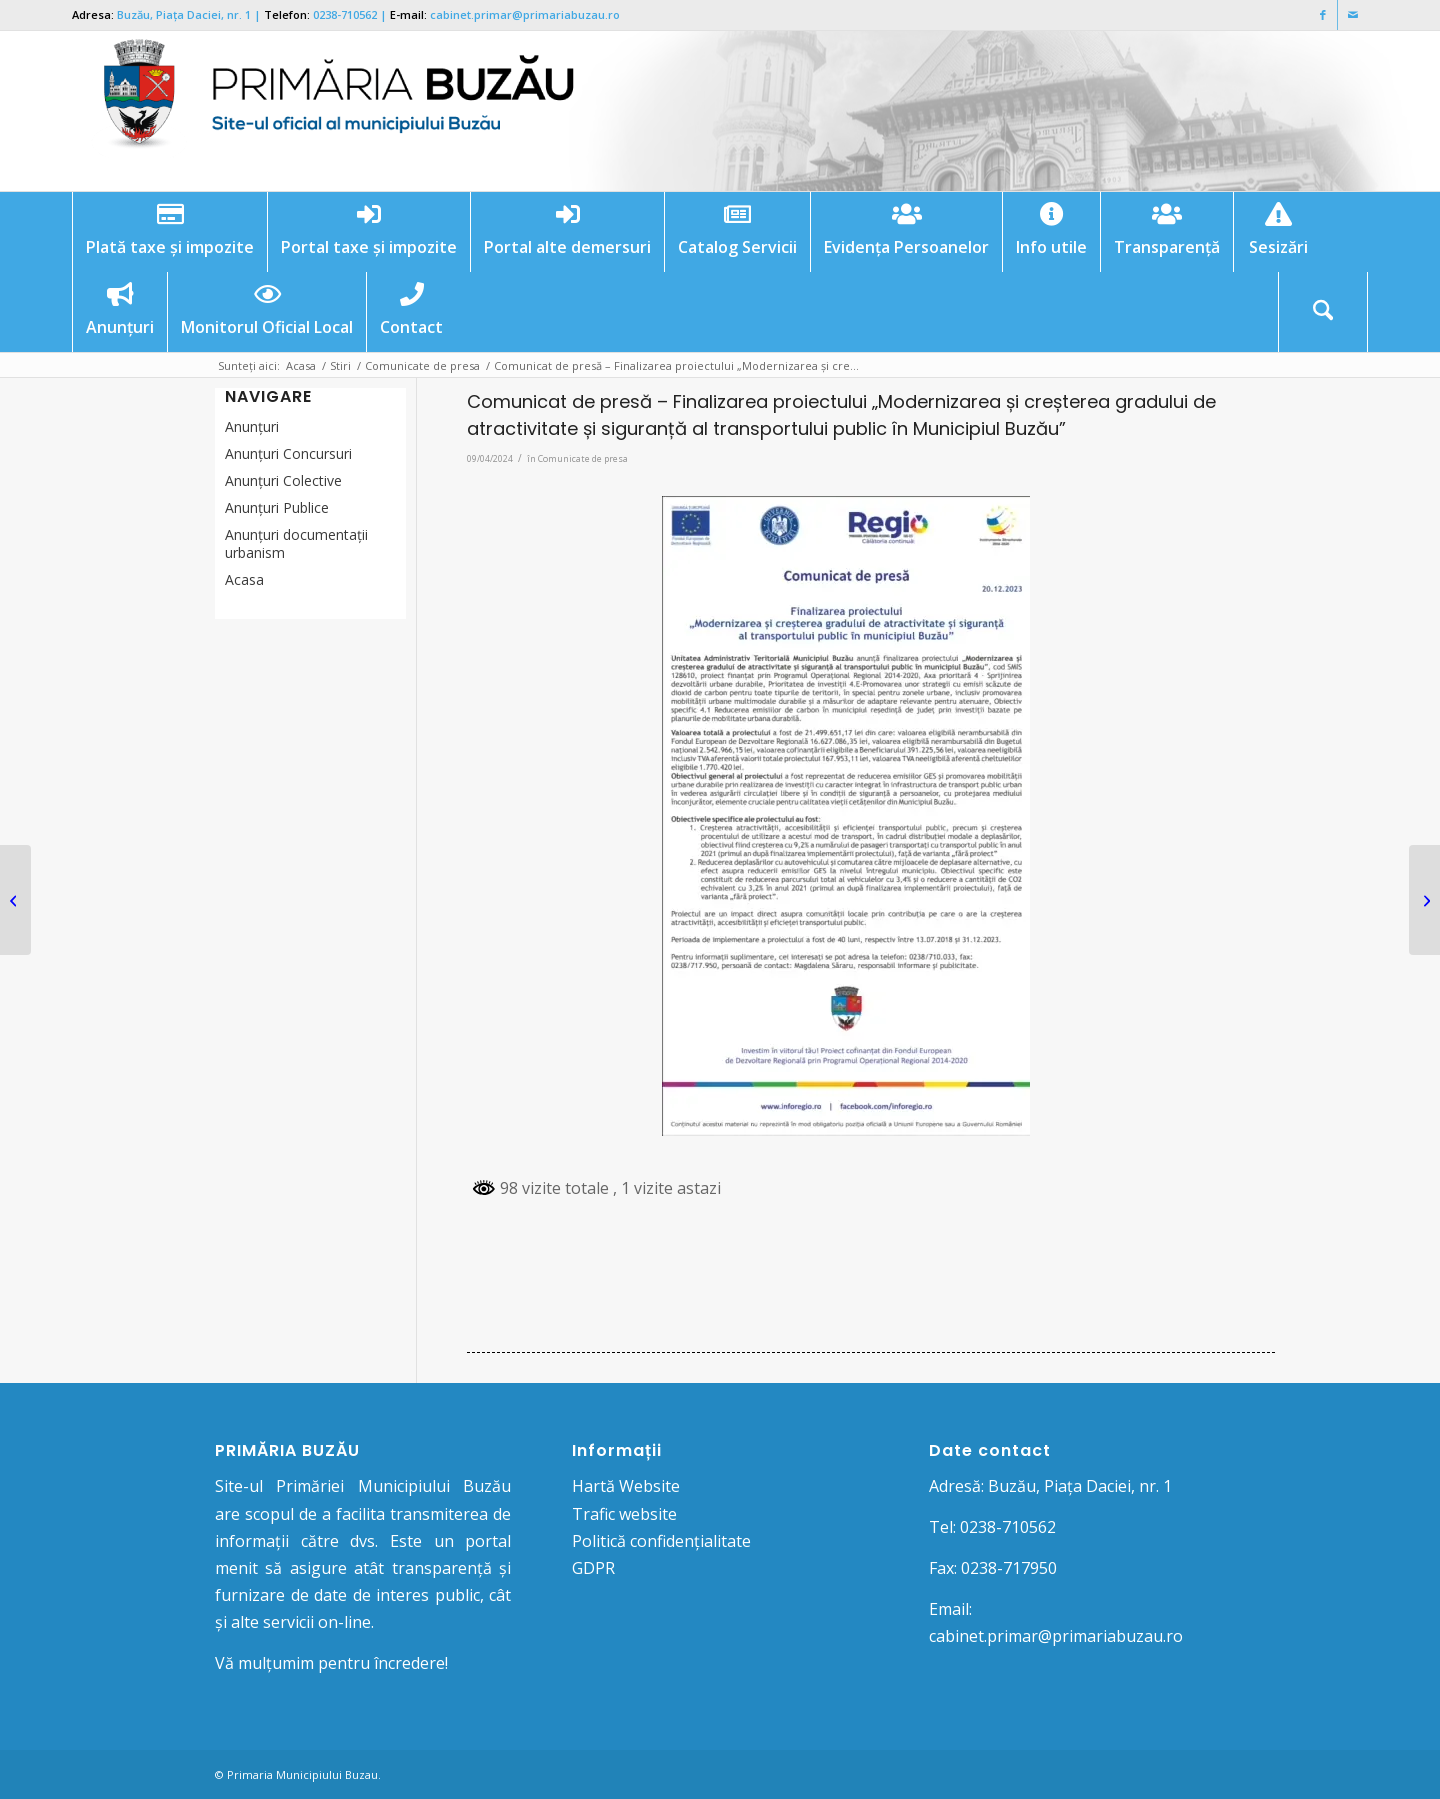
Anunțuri (252, 426)
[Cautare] (1323, 312)
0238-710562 (345, 14)
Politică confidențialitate (661, 1541)
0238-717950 (1009, 1568)
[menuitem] (169, 232)
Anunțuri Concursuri (288, 453)
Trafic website (624, 1514)
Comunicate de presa (583, 458)
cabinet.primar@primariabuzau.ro (525, 14)
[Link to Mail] (1353, 15)
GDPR (593, 1568)
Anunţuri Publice (277, 507)
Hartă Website (626, 1486)
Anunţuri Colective (283, 480)
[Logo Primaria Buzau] (327, 111)
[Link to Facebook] (1322, 15)
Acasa (244, 579)
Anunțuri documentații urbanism (296, 543)
